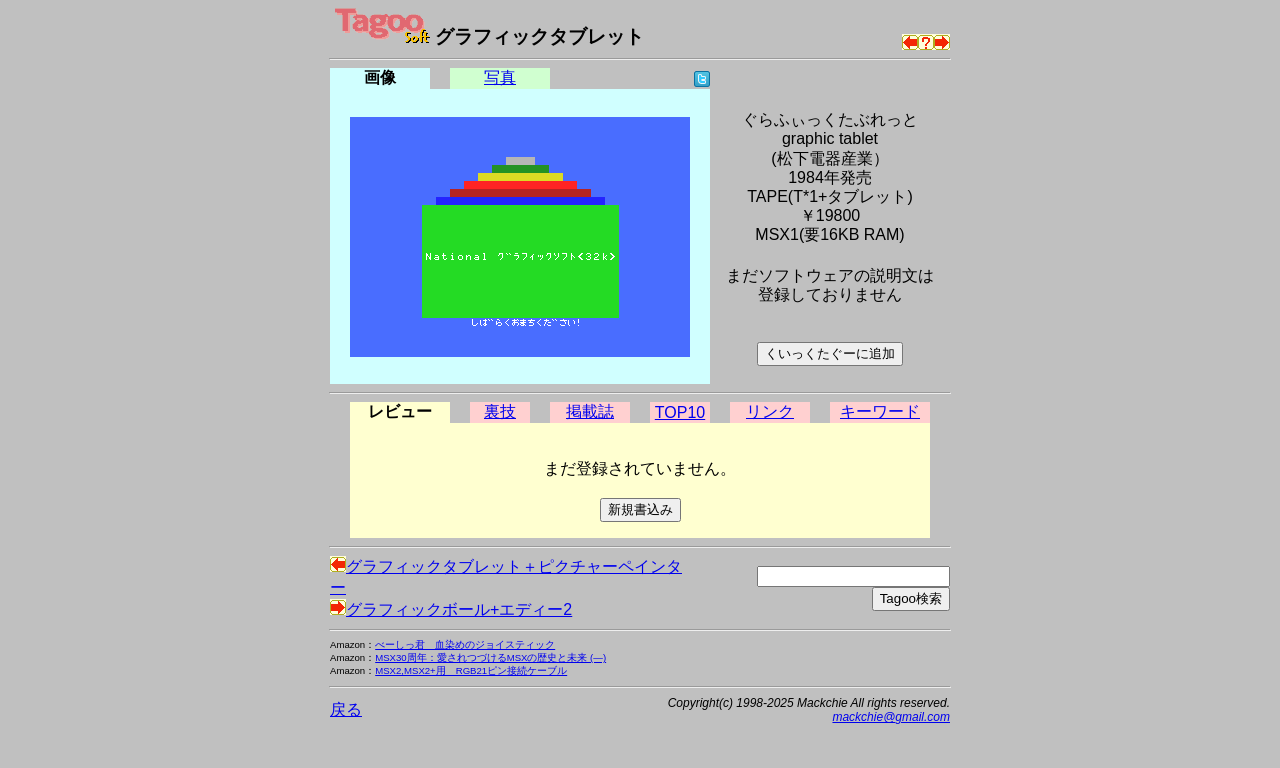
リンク (770, 411)
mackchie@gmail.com (891, 717)
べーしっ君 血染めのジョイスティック (465, 644)
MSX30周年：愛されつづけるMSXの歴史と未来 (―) (490, 657)
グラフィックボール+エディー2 (451, 609)
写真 (500, 77)
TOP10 (680, 412)
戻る (346, 709)
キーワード (880, 411)
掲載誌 (590, 411)
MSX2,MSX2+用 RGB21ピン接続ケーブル (471, 670)
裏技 (500, 411)
